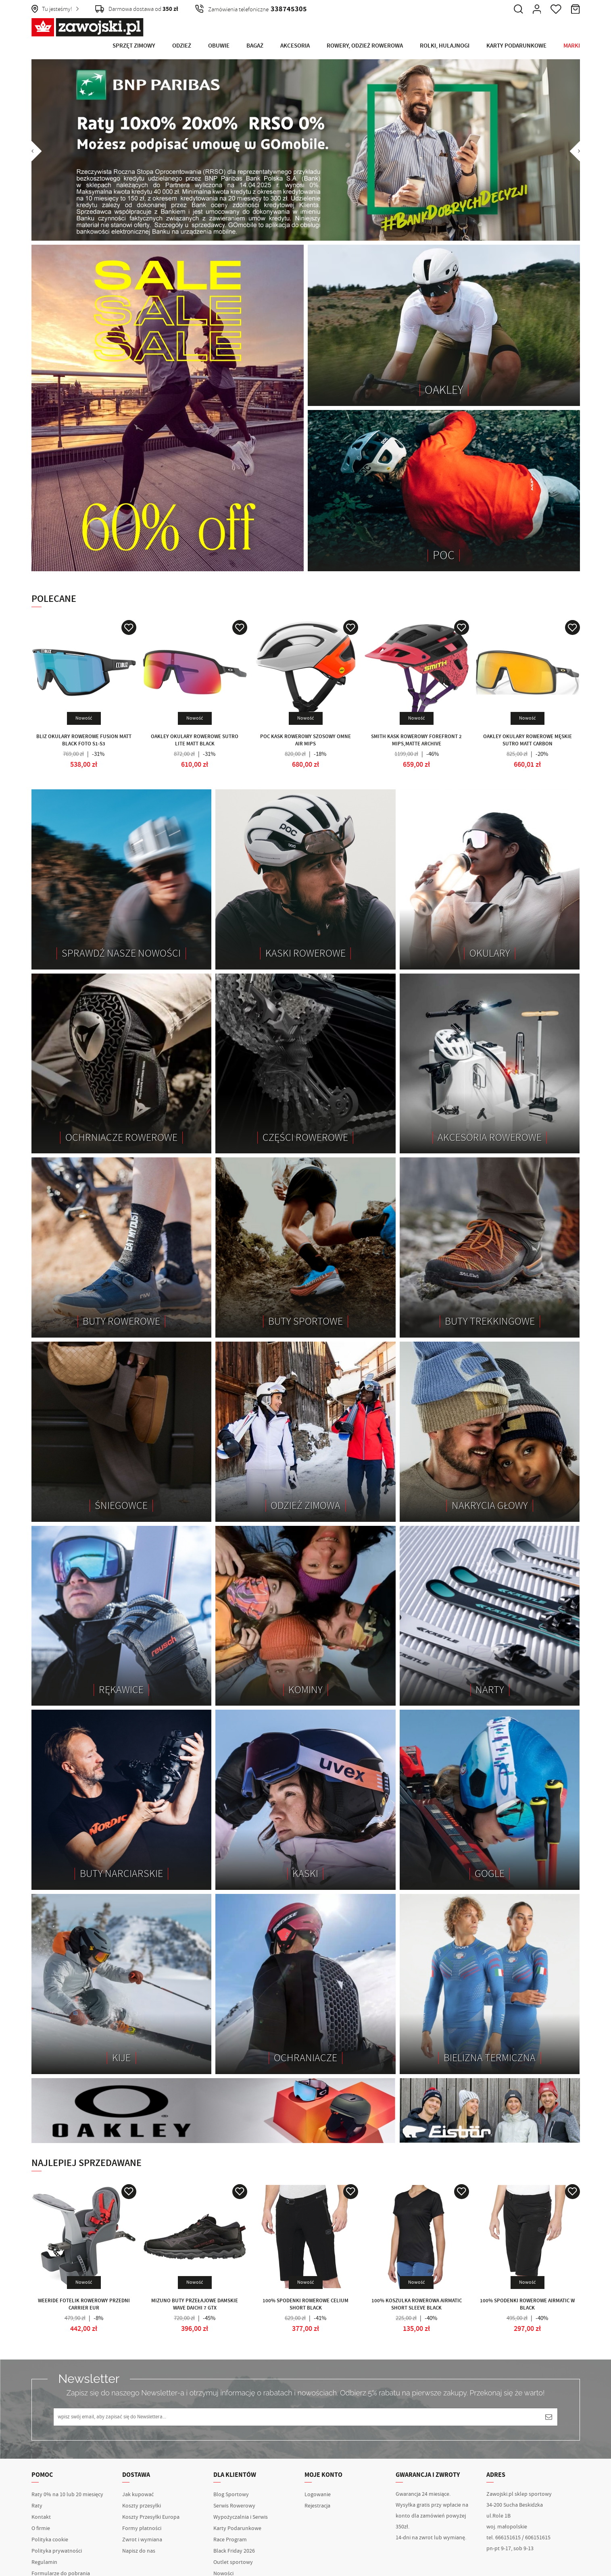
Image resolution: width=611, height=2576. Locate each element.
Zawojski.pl (87, 27)
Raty (36, 2505)
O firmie (40, 2528)
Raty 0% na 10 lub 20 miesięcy (67, 2494)
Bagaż (254, 46)
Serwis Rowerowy (234, 2505)
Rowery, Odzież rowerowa (365, 46)
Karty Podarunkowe (516, 46)
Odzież (181, 46)
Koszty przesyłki (141, 2505)
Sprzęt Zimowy (134, 46)
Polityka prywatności (56, 2551)
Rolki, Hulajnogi (444, 46)
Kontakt (41, 2517)
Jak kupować (138, 2494)
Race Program (230, 2539)
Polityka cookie (49, 2539)
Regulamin (44, 2562)
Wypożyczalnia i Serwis (240, 2517)
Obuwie (218, 46)
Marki (571, 46)
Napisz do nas (138, 2551)
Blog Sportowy (231, 2494)
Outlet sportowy (233, 2562)
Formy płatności (141, 2528)
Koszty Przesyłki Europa (150, 2517)
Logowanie (317, 2494)
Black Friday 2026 (234, 2551)
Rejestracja (317, 2505)
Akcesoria (295, 46)
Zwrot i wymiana (142, 2539)
